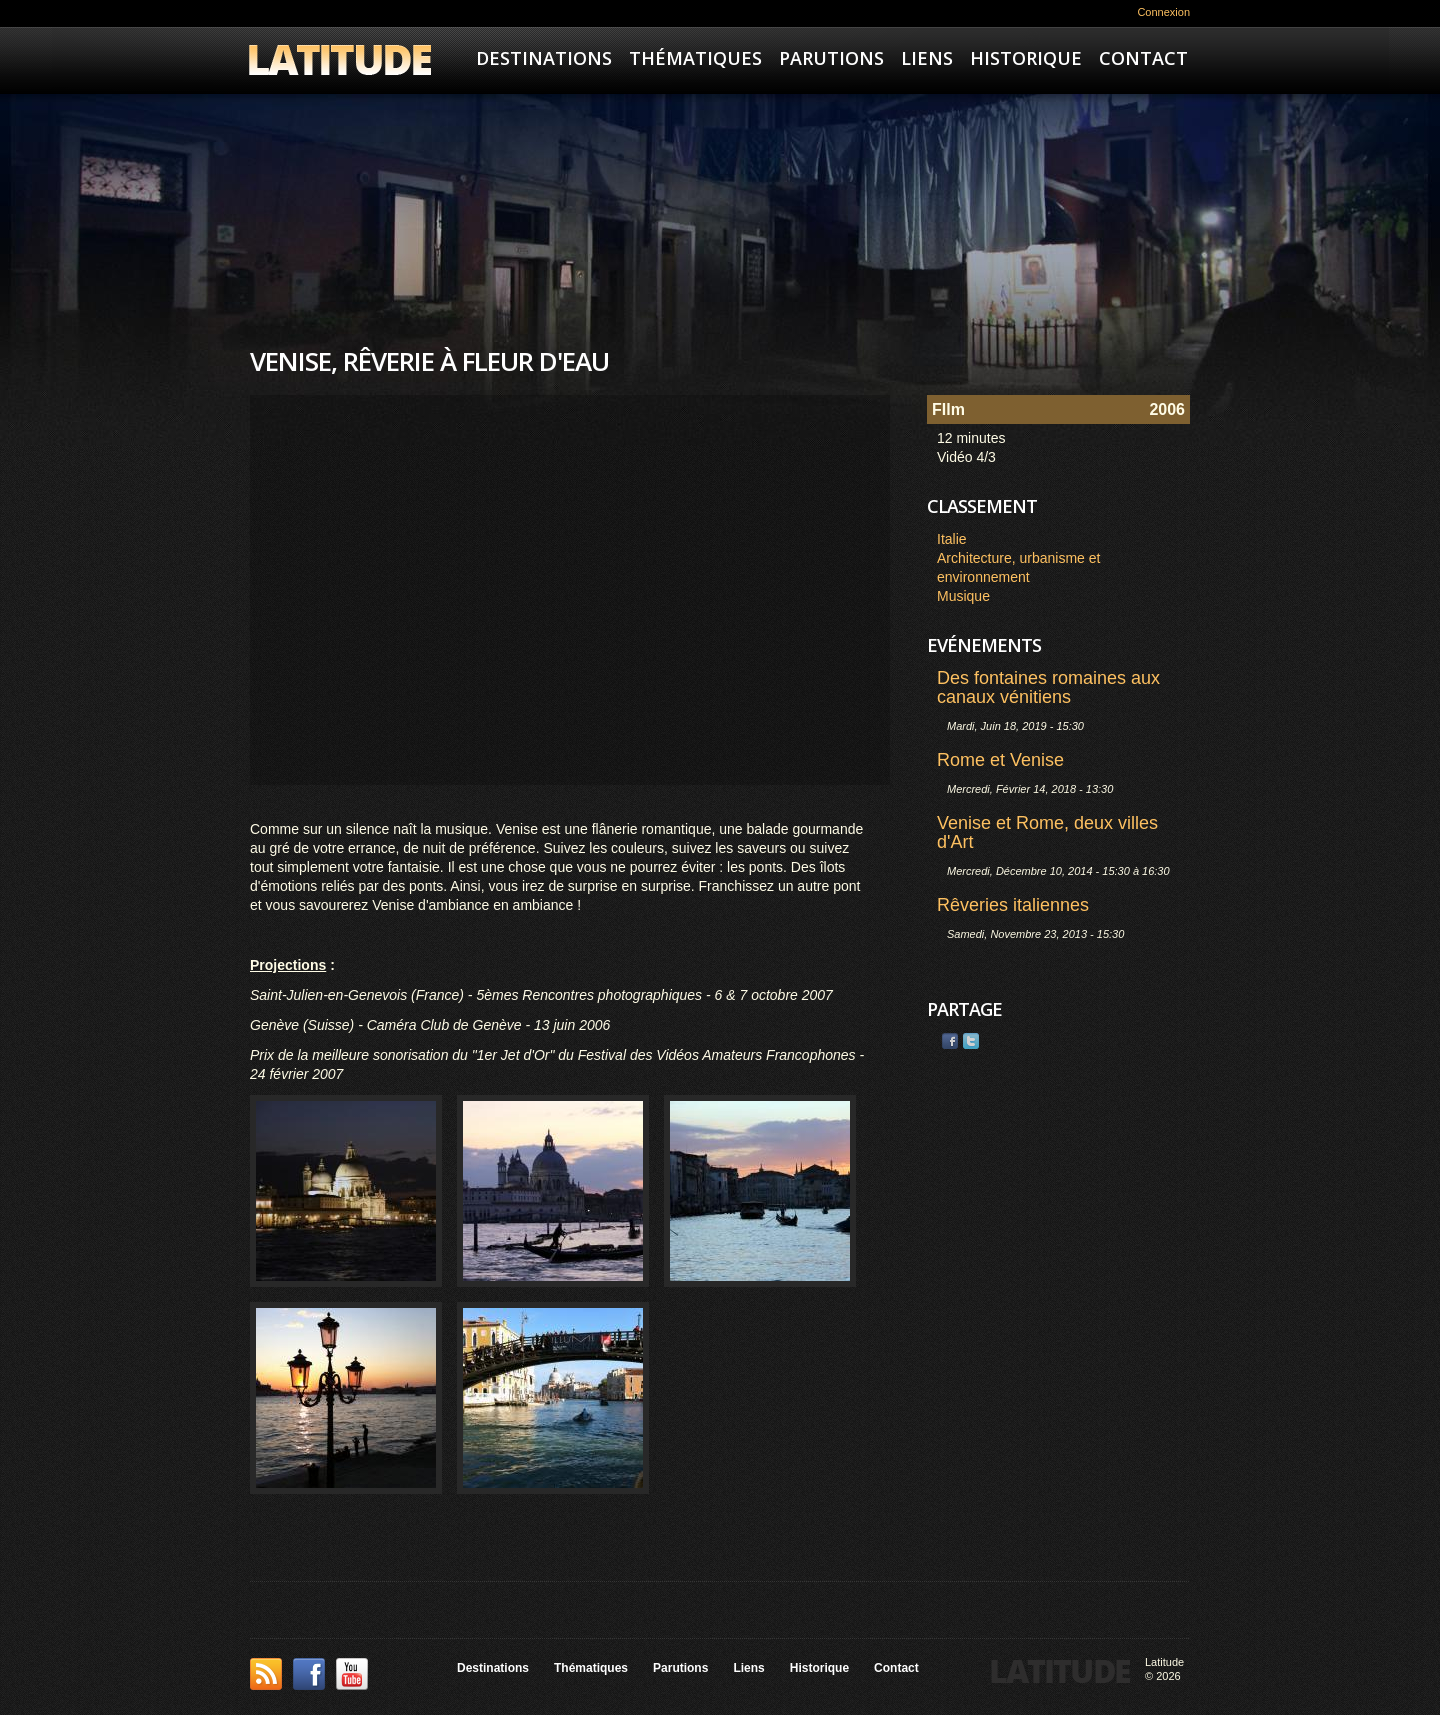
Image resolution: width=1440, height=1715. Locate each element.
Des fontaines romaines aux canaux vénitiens (1048, 687)
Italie (952, 539)
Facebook (950, 1041)
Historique (1026, 58)
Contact (1143, 58)
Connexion (1163, 12)
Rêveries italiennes (1013, 905)
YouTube (352, 1674)
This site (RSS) (266, 1674)
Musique (963, 596)
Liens (927, 58)
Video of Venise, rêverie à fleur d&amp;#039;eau (570, 590)
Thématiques (695, 58)
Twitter (971, 1041)
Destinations (544, 58)
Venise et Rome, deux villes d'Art (1047, 832)
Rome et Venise (1000, 760)
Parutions (831, 58)
